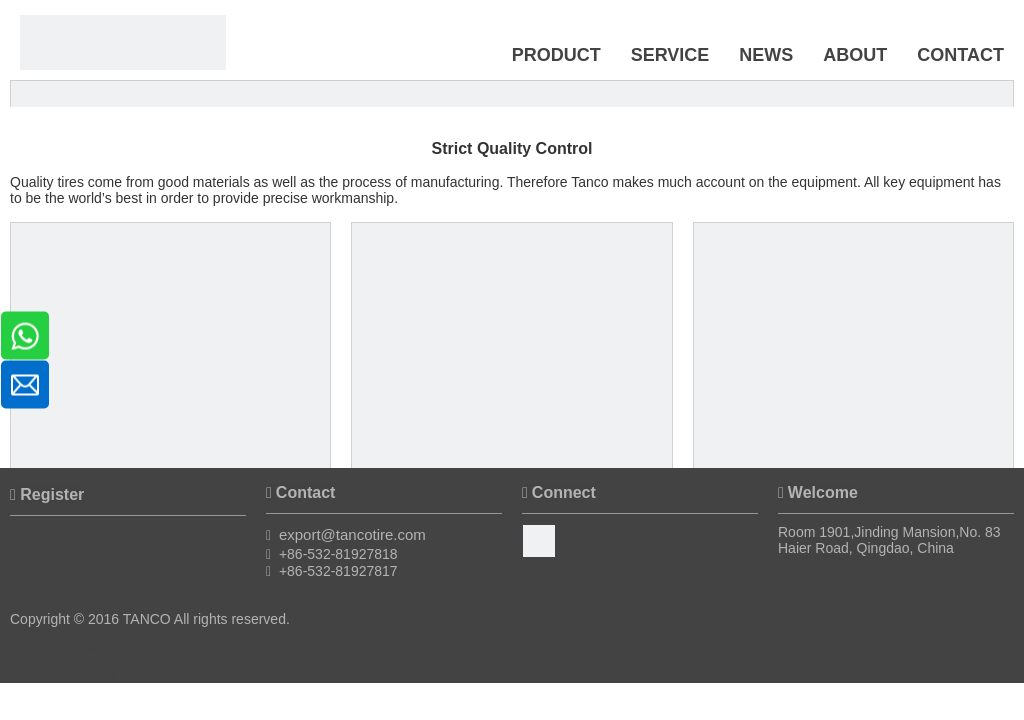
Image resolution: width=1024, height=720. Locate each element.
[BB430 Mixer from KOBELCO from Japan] (170, 382)
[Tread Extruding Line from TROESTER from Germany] (853, 382)
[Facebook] (539, 541)
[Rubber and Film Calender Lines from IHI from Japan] (511, 382)
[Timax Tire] (123, 42)
